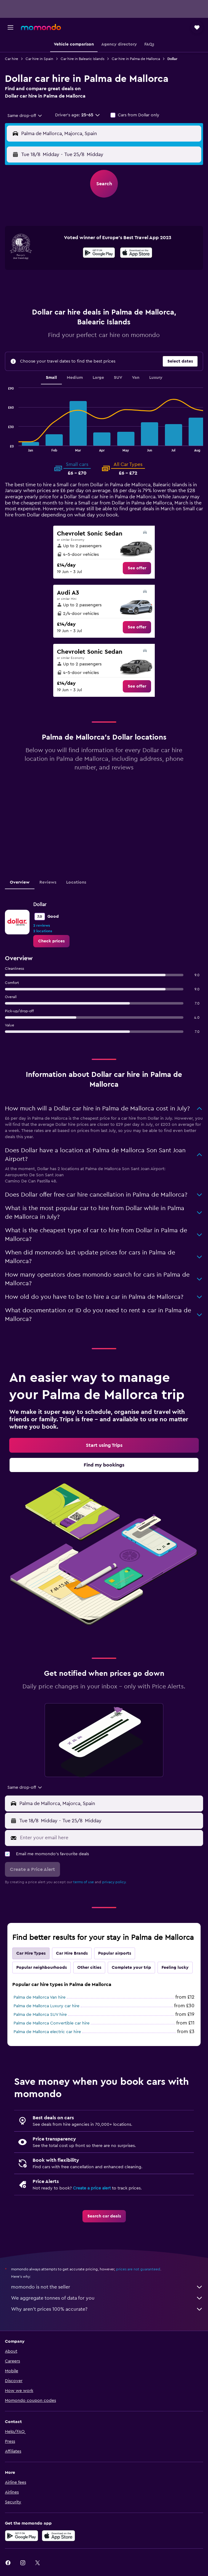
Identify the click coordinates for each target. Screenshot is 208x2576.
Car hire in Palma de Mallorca (136, 59)
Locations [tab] (76, 882)
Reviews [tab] (47, 882)
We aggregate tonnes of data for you (107, 2298)
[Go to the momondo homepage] (41, 27)
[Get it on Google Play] (99, 254)
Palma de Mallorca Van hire (40, 1997)
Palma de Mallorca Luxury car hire (46, 2006)
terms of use (83, 1882)
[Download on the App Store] (136, 254)
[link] (137, 568)
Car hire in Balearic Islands (82, 59)
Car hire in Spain (39, 59)
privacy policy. (114, 1882)
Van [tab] (135, 377)
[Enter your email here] (110, 1837)
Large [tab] (98, 377)
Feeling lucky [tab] (175, 1967)
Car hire (11, 59)
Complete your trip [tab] (131, 1967)
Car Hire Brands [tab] (72, 1953)
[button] (10, 27)
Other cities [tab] (89, 1967)
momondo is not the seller (107, 2287)
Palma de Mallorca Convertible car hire (52, 2023)
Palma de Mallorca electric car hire (47, 2032)
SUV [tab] (118, 377)
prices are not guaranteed (138, 2269)
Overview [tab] (20, 882)
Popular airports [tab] (114, 1953)
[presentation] (136, 253)
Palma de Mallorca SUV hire (40, 2014)
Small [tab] (51, 377)
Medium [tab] (75, 377)
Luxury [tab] (155, 377)
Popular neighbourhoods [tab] (41, 1967)
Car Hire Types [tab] (31, 1953)
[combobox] (25, 116)
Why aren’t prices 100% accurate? (107, 2309)
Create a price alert (92, 2188)
